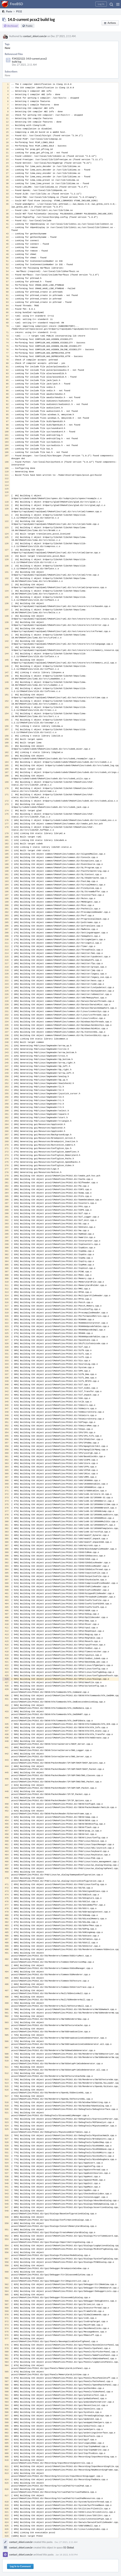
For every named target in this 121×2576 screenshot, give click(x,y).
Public (29, 25)
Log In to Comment (20, 2566)
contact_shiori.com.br (35, 36)
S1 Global (68, 2547)
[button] (118, 4)
